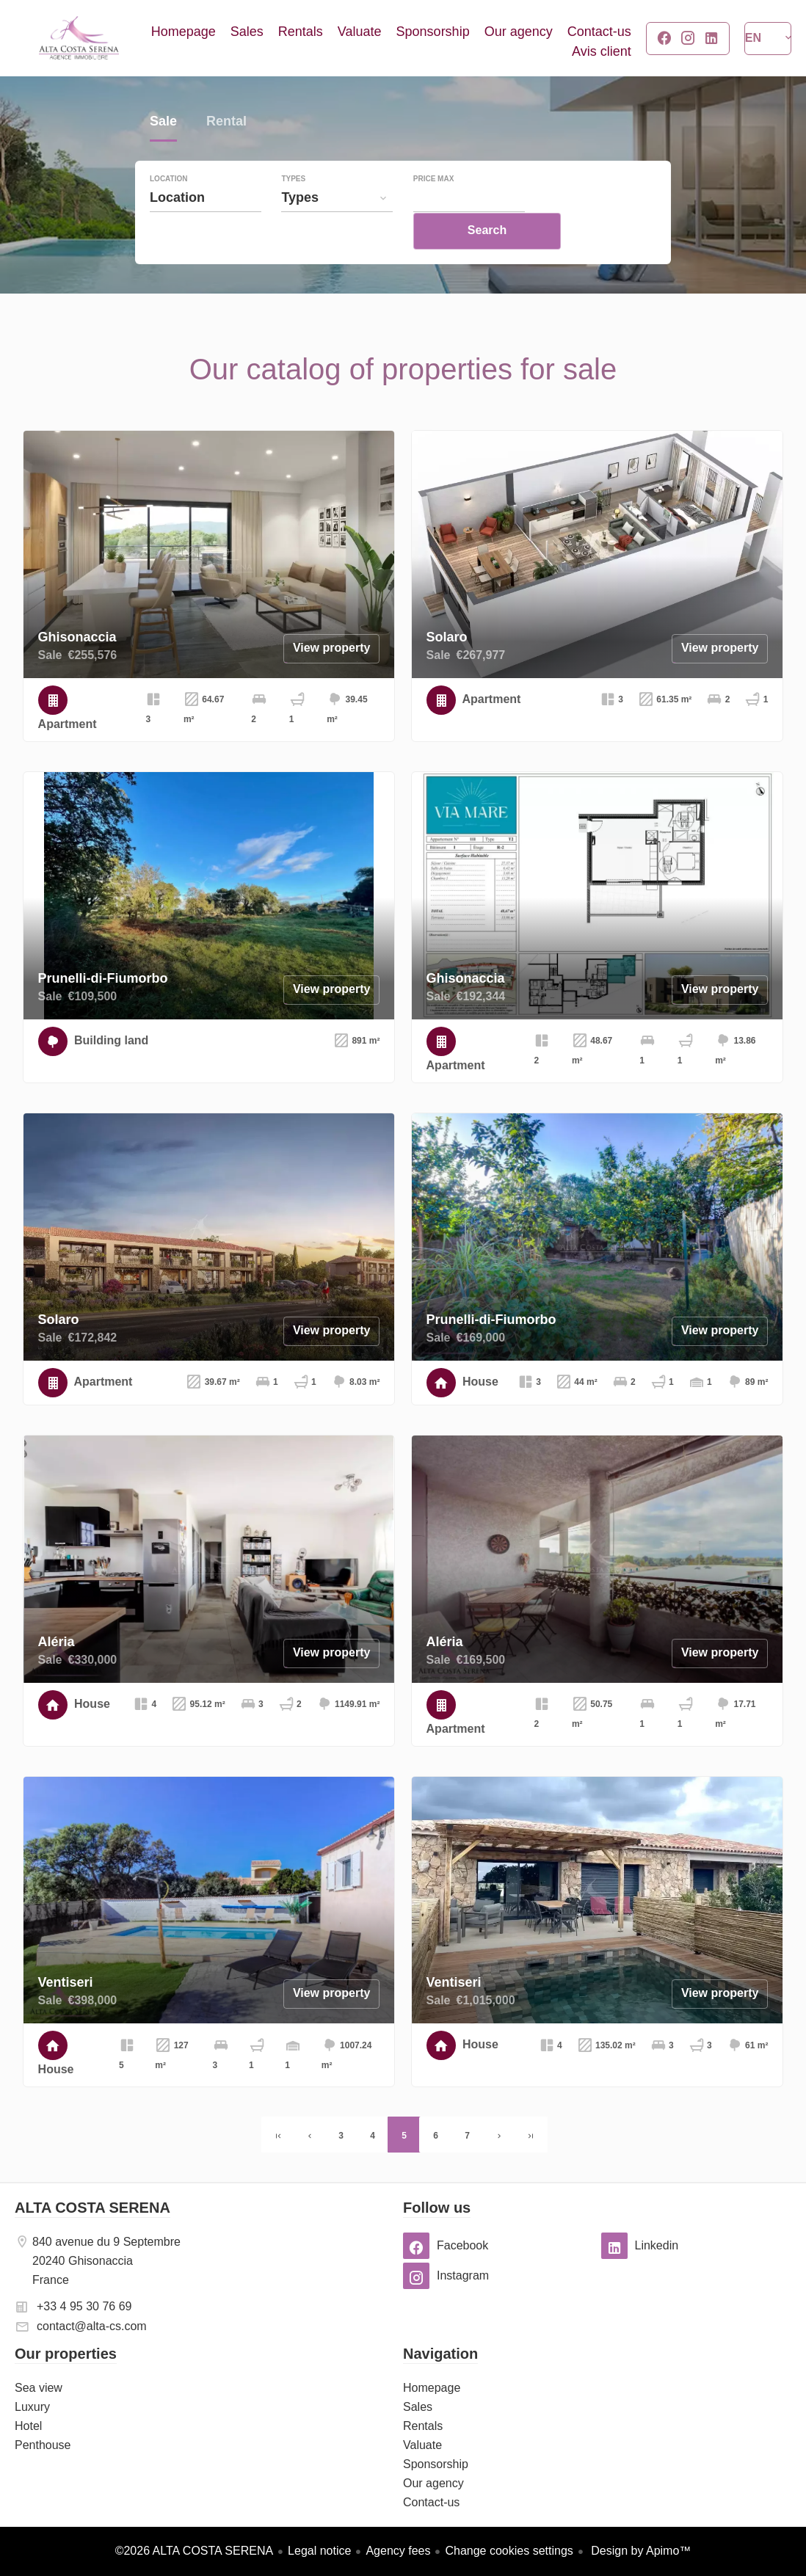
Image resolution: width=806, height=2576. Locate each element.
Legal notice (319, 2550)
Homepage (79, 38)
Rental (226, 153)
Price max (433, 209)
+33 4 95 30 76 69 (84, 2306)
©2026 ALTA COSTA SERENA (194, 2550)
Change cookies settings (509, 2550)
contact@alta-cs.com (92, 2326)
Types (293, 209)
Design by (639, 2550)
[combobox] (205, 227)
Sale (163, 153)
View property (332, 647)
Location (168, 209)
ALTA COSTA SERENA (92, 2208)
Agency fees (398, 2550)
